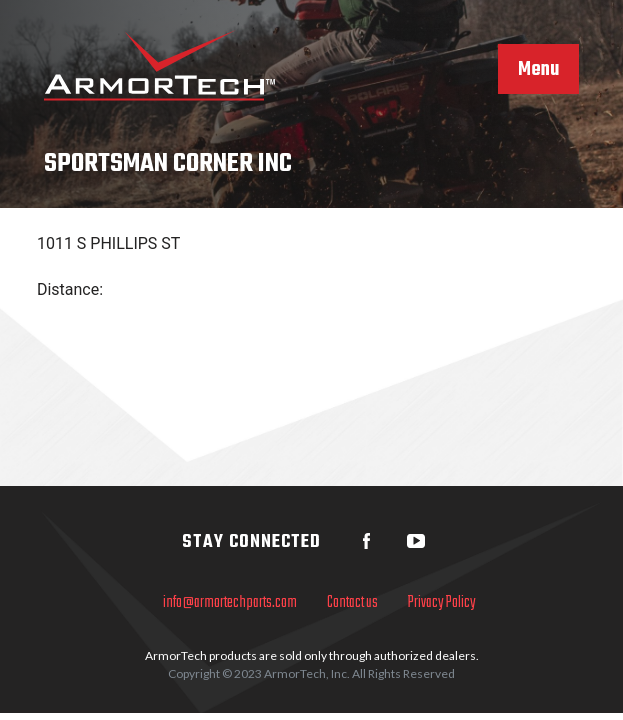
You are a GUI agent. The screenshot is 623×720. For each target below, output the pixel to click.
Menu (538, 70)
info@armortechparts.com (230, 603)
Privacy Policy (442, 603)
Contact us (352, 603)
